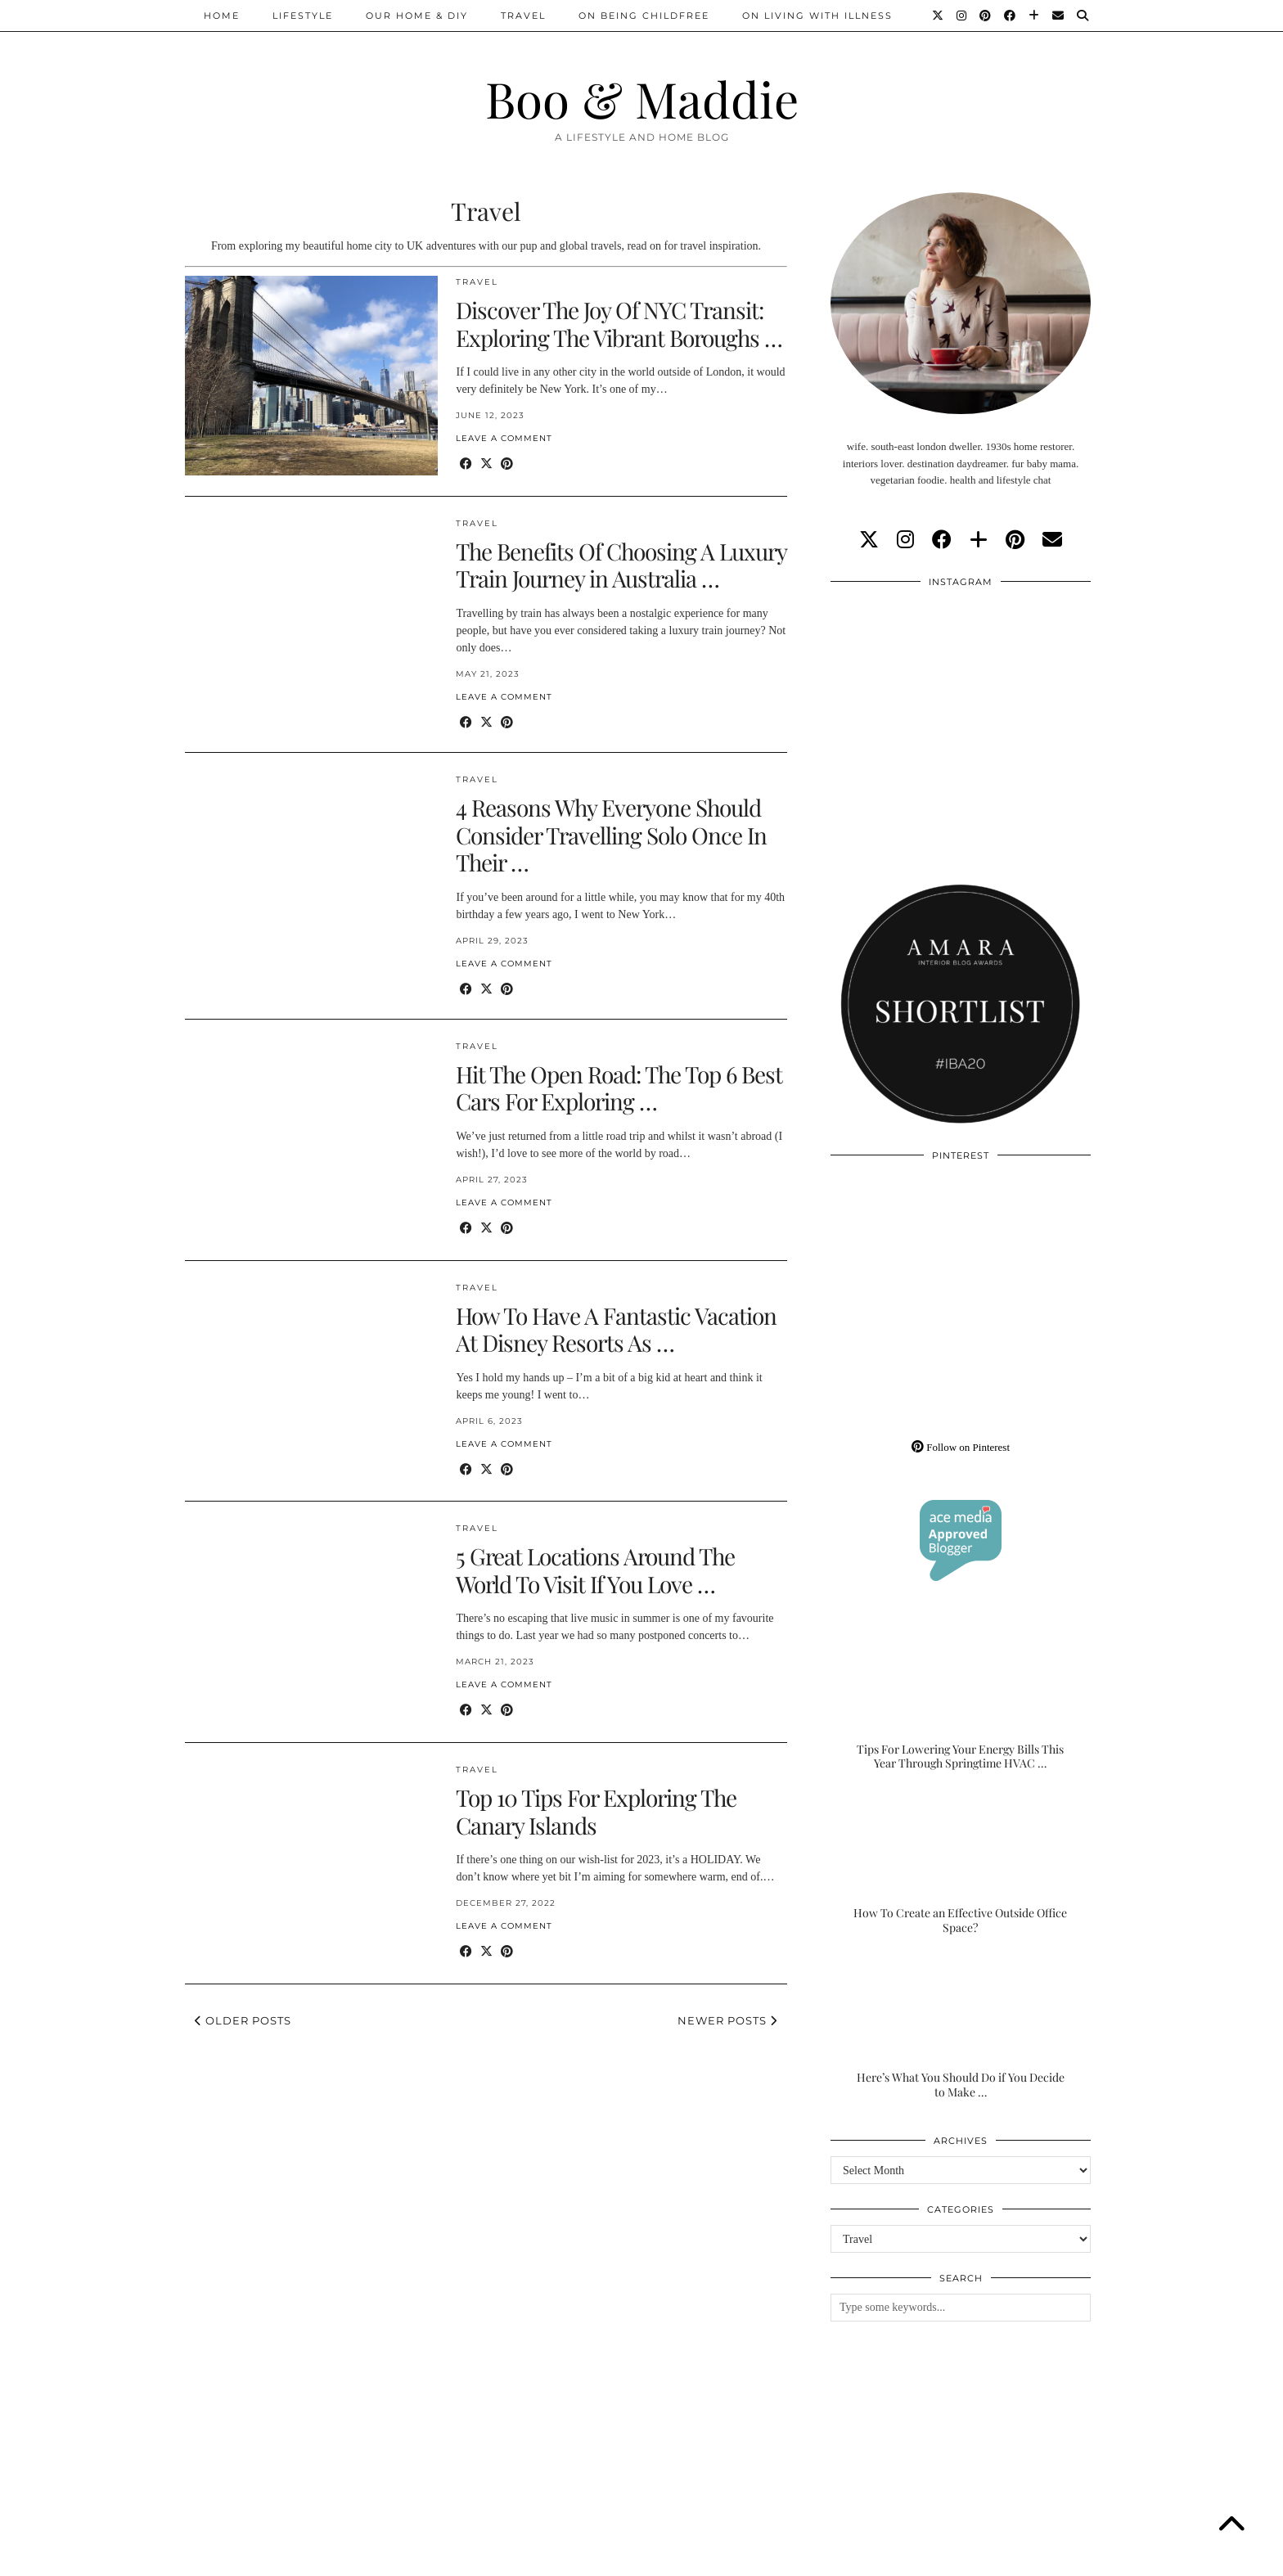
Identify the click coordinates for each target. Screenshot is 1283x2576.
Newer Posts (727, 2020)
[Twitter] (938, 15)
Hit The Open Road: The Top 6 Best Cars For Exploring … (619, 1088)
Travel (523, 15)
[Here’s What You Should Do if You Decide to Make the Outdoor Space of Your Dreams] (961, 2027)
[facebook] (942, 540)
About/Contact (381, 2557)
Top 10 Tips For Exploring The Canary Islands (596, 1811)
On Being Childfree (643, 15)
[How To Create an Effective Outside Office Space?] (961, 1863)
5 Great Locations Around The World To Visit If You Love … (595, 1570)
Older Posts (243, 2020)
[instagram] (905, 540)
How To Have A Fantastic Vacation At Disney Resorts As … (616, 1329)
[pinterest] (1015, 540)
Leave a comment (504, 438)
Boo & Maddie (642, 98)
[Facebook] (1010, 15)
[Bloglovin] (1035, 15)
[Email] (1058, 15)
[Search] (1083, 15)
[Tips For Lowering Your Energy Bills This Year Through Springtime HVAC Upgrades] (961, 1699)
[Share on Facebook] (466, 464)
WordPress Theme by (1014, 2557)
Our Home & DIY (417, 15)
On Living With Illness (817, 15)
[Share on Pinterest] (507, 464)
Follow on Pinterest (961, 1447)
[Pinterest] (986, 15)
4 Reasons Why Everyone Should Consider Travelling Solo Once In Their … (611, 834)
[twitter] (869, 540)
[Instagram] (962, 15)
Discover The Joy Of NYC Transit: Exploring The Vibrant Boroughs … (619, 324)
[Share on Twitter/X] (486, 464)
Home (222, 15)
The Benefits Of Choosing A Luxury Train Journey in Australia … (621, 565)
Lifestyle (302, 15)
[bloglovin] (979, 540)
